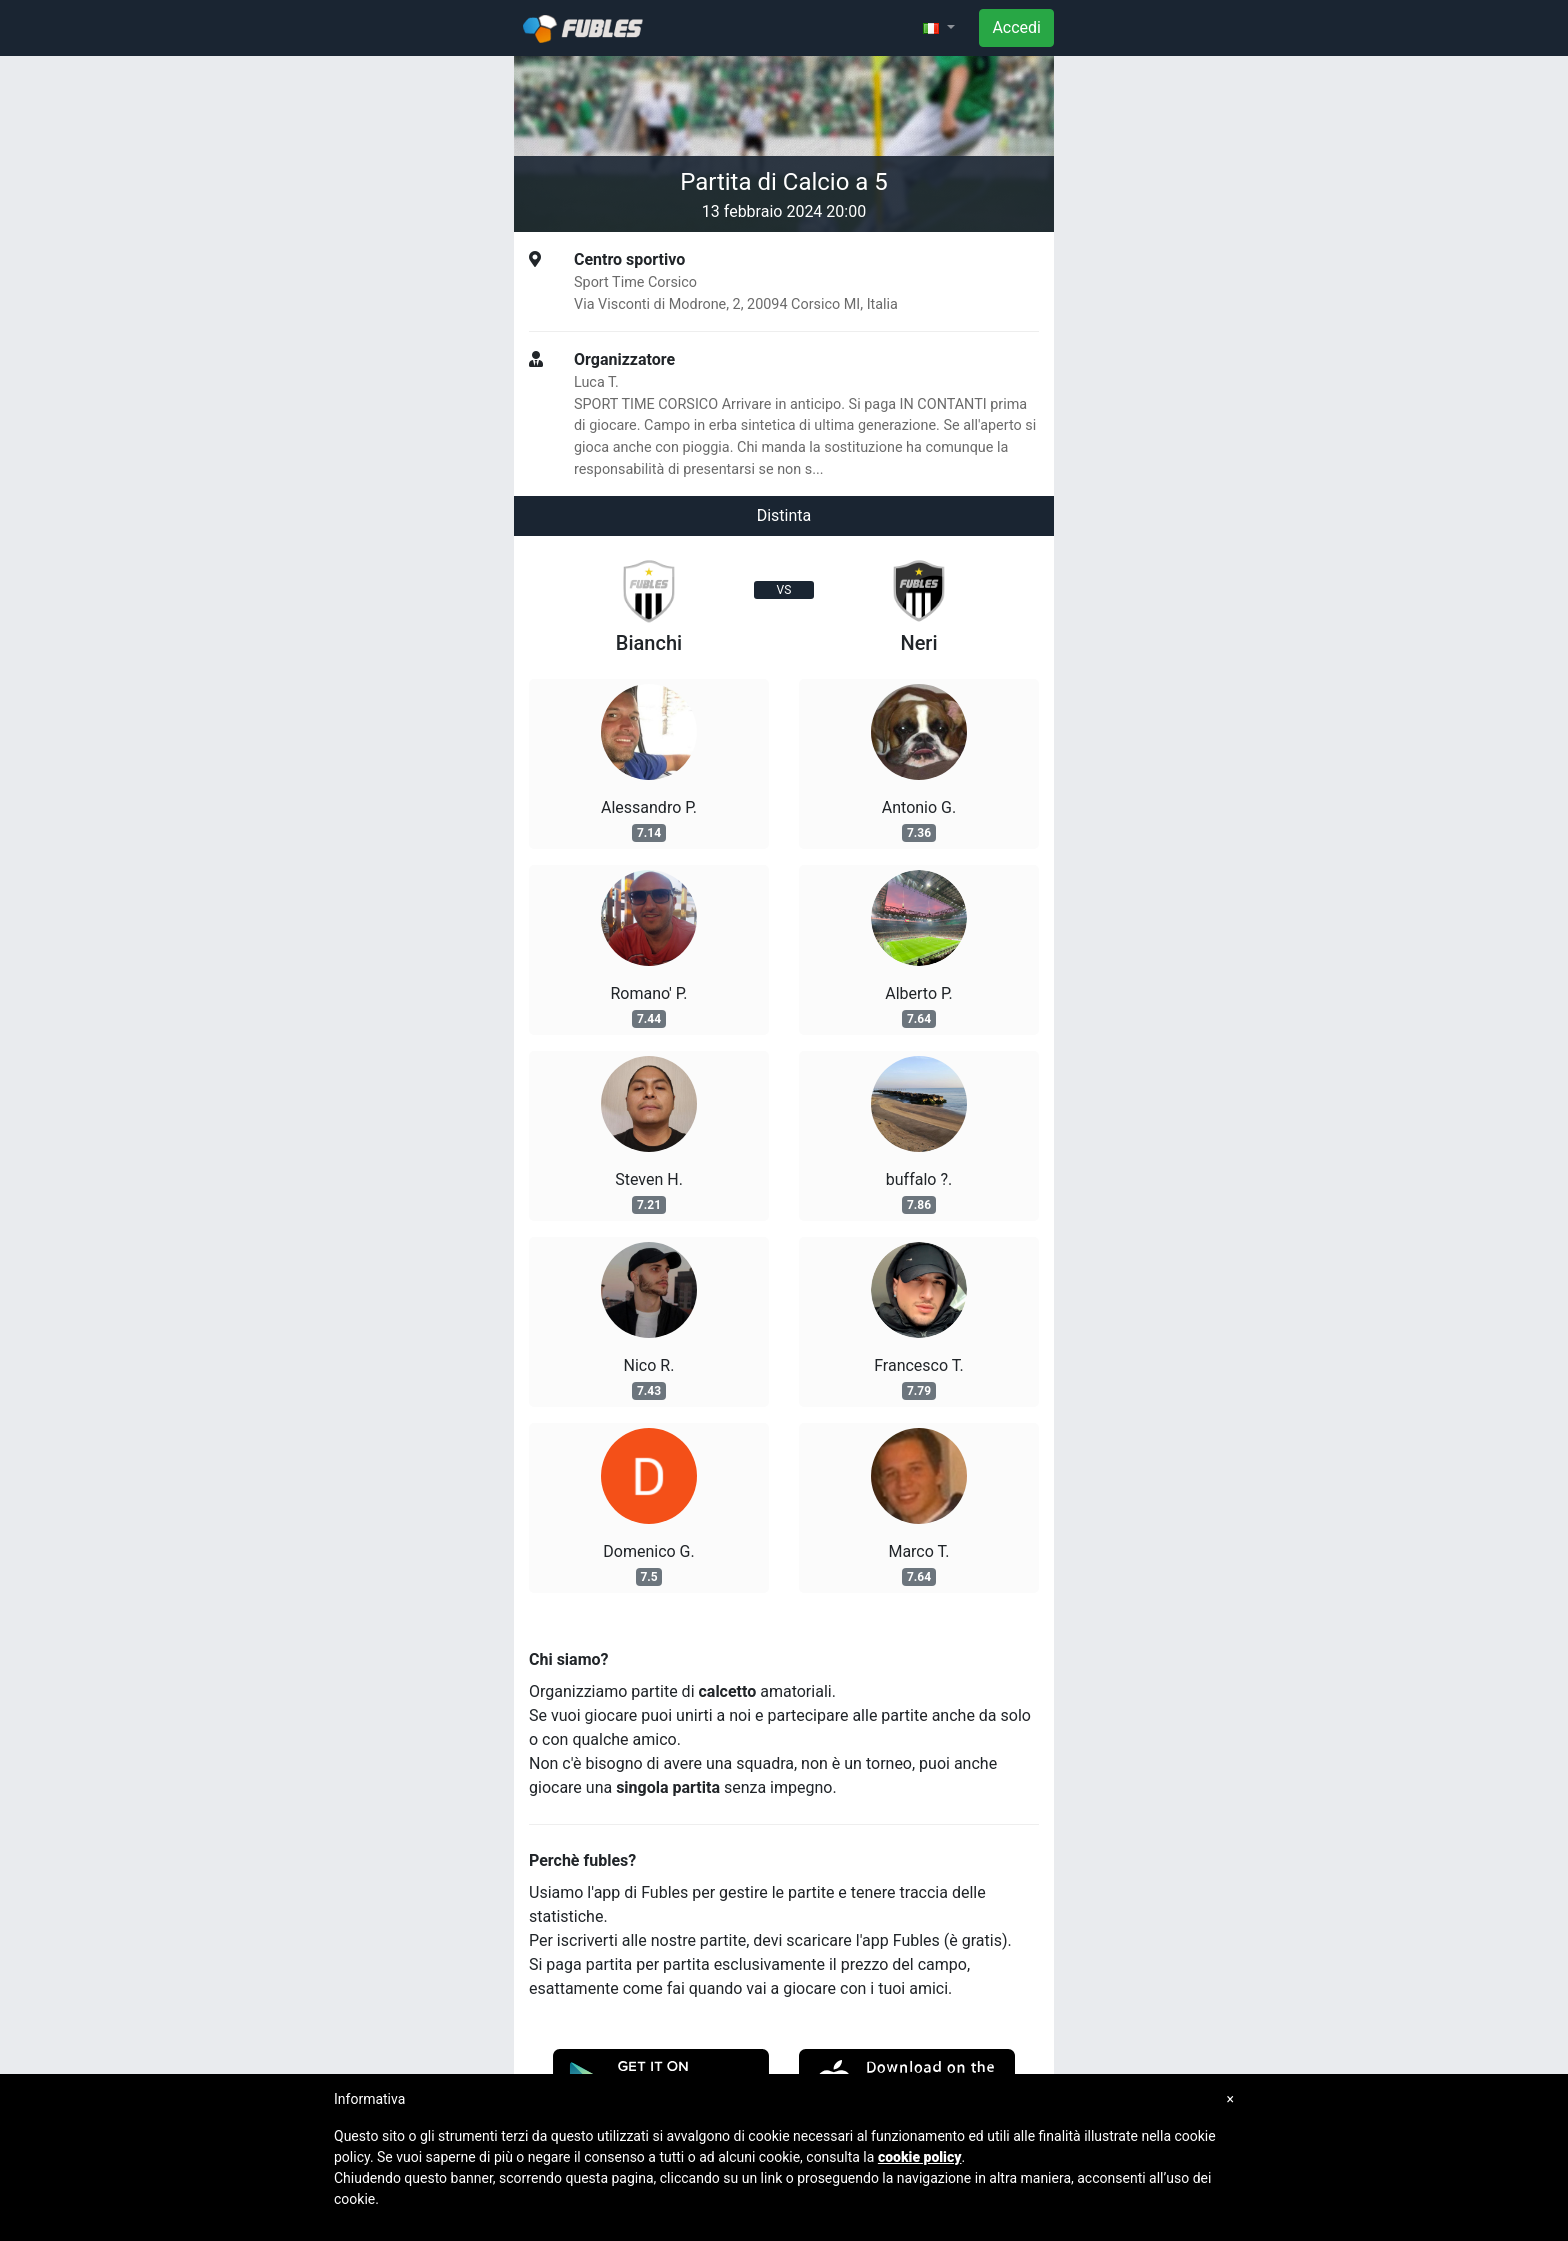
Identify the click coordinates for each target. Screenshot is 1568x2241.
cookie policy (920, 2157)
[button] (939, 28)
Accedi (1016, 27)
